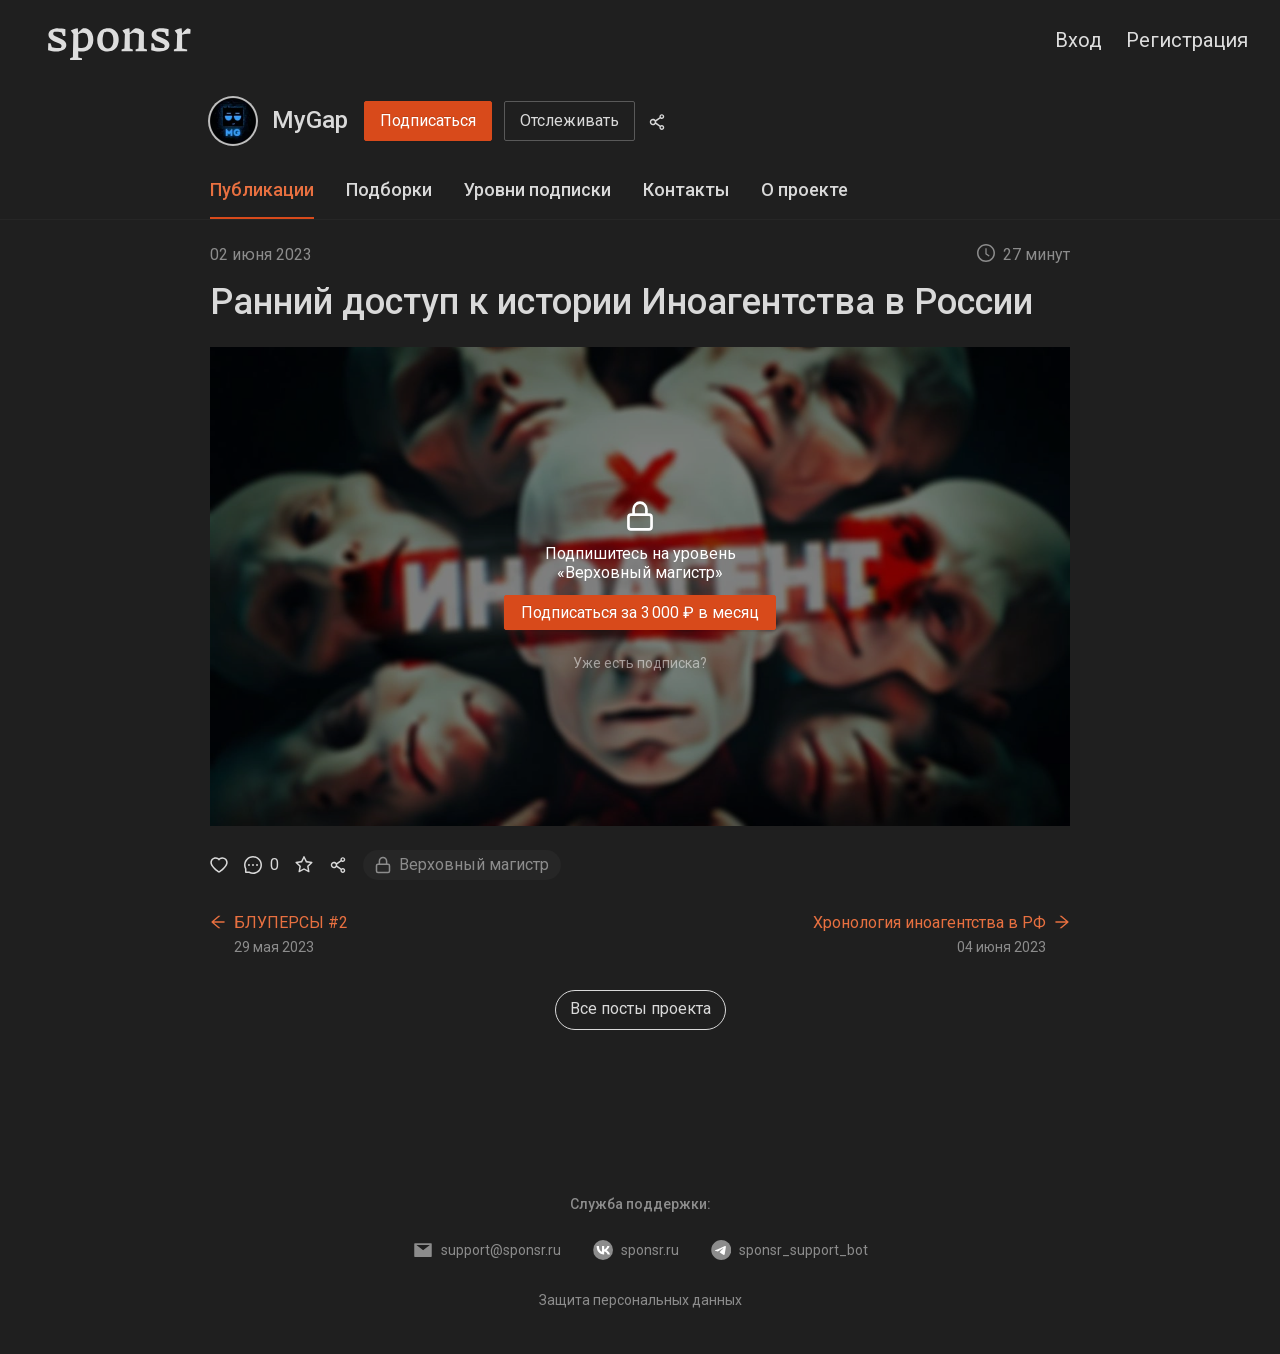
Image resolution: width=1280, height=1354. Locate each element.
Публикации (262, 189)
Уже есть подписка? (640, 663)
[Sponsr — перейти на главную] (119, 40)
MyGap (310, 120)
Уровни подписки (537, 189)
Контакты (686, 189)
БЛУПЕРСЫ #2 (291, 922)
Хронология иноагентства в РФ (929, 922)
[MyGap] (233, 121)
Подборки (389, 189)
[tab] (262, 190)
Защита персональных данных (640, 1300)
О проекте (804, 189)
